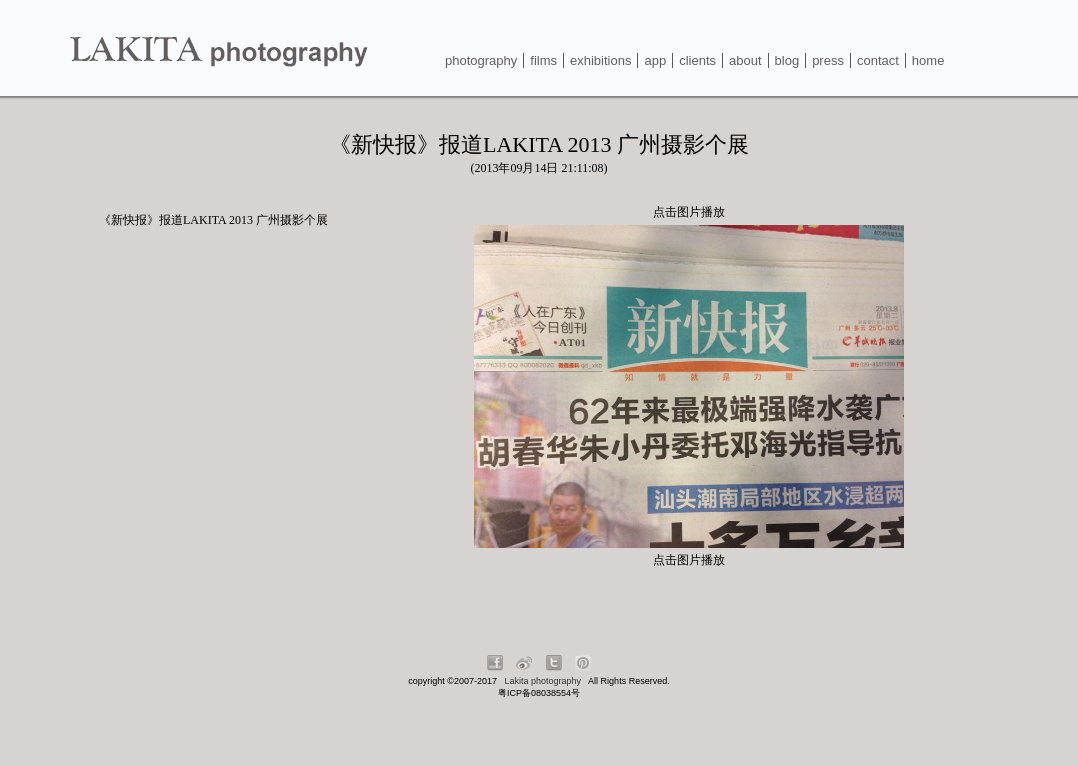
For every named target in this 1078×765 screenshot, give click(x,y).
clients (697, 60)
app (655, 60)
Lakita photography (543, 681)
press (828, 60)
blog (787, 60)
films (543, 60)
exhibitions (600, 60)
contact (878, 60)
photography (481, 60)
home (928, 60)
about (745, 60)
